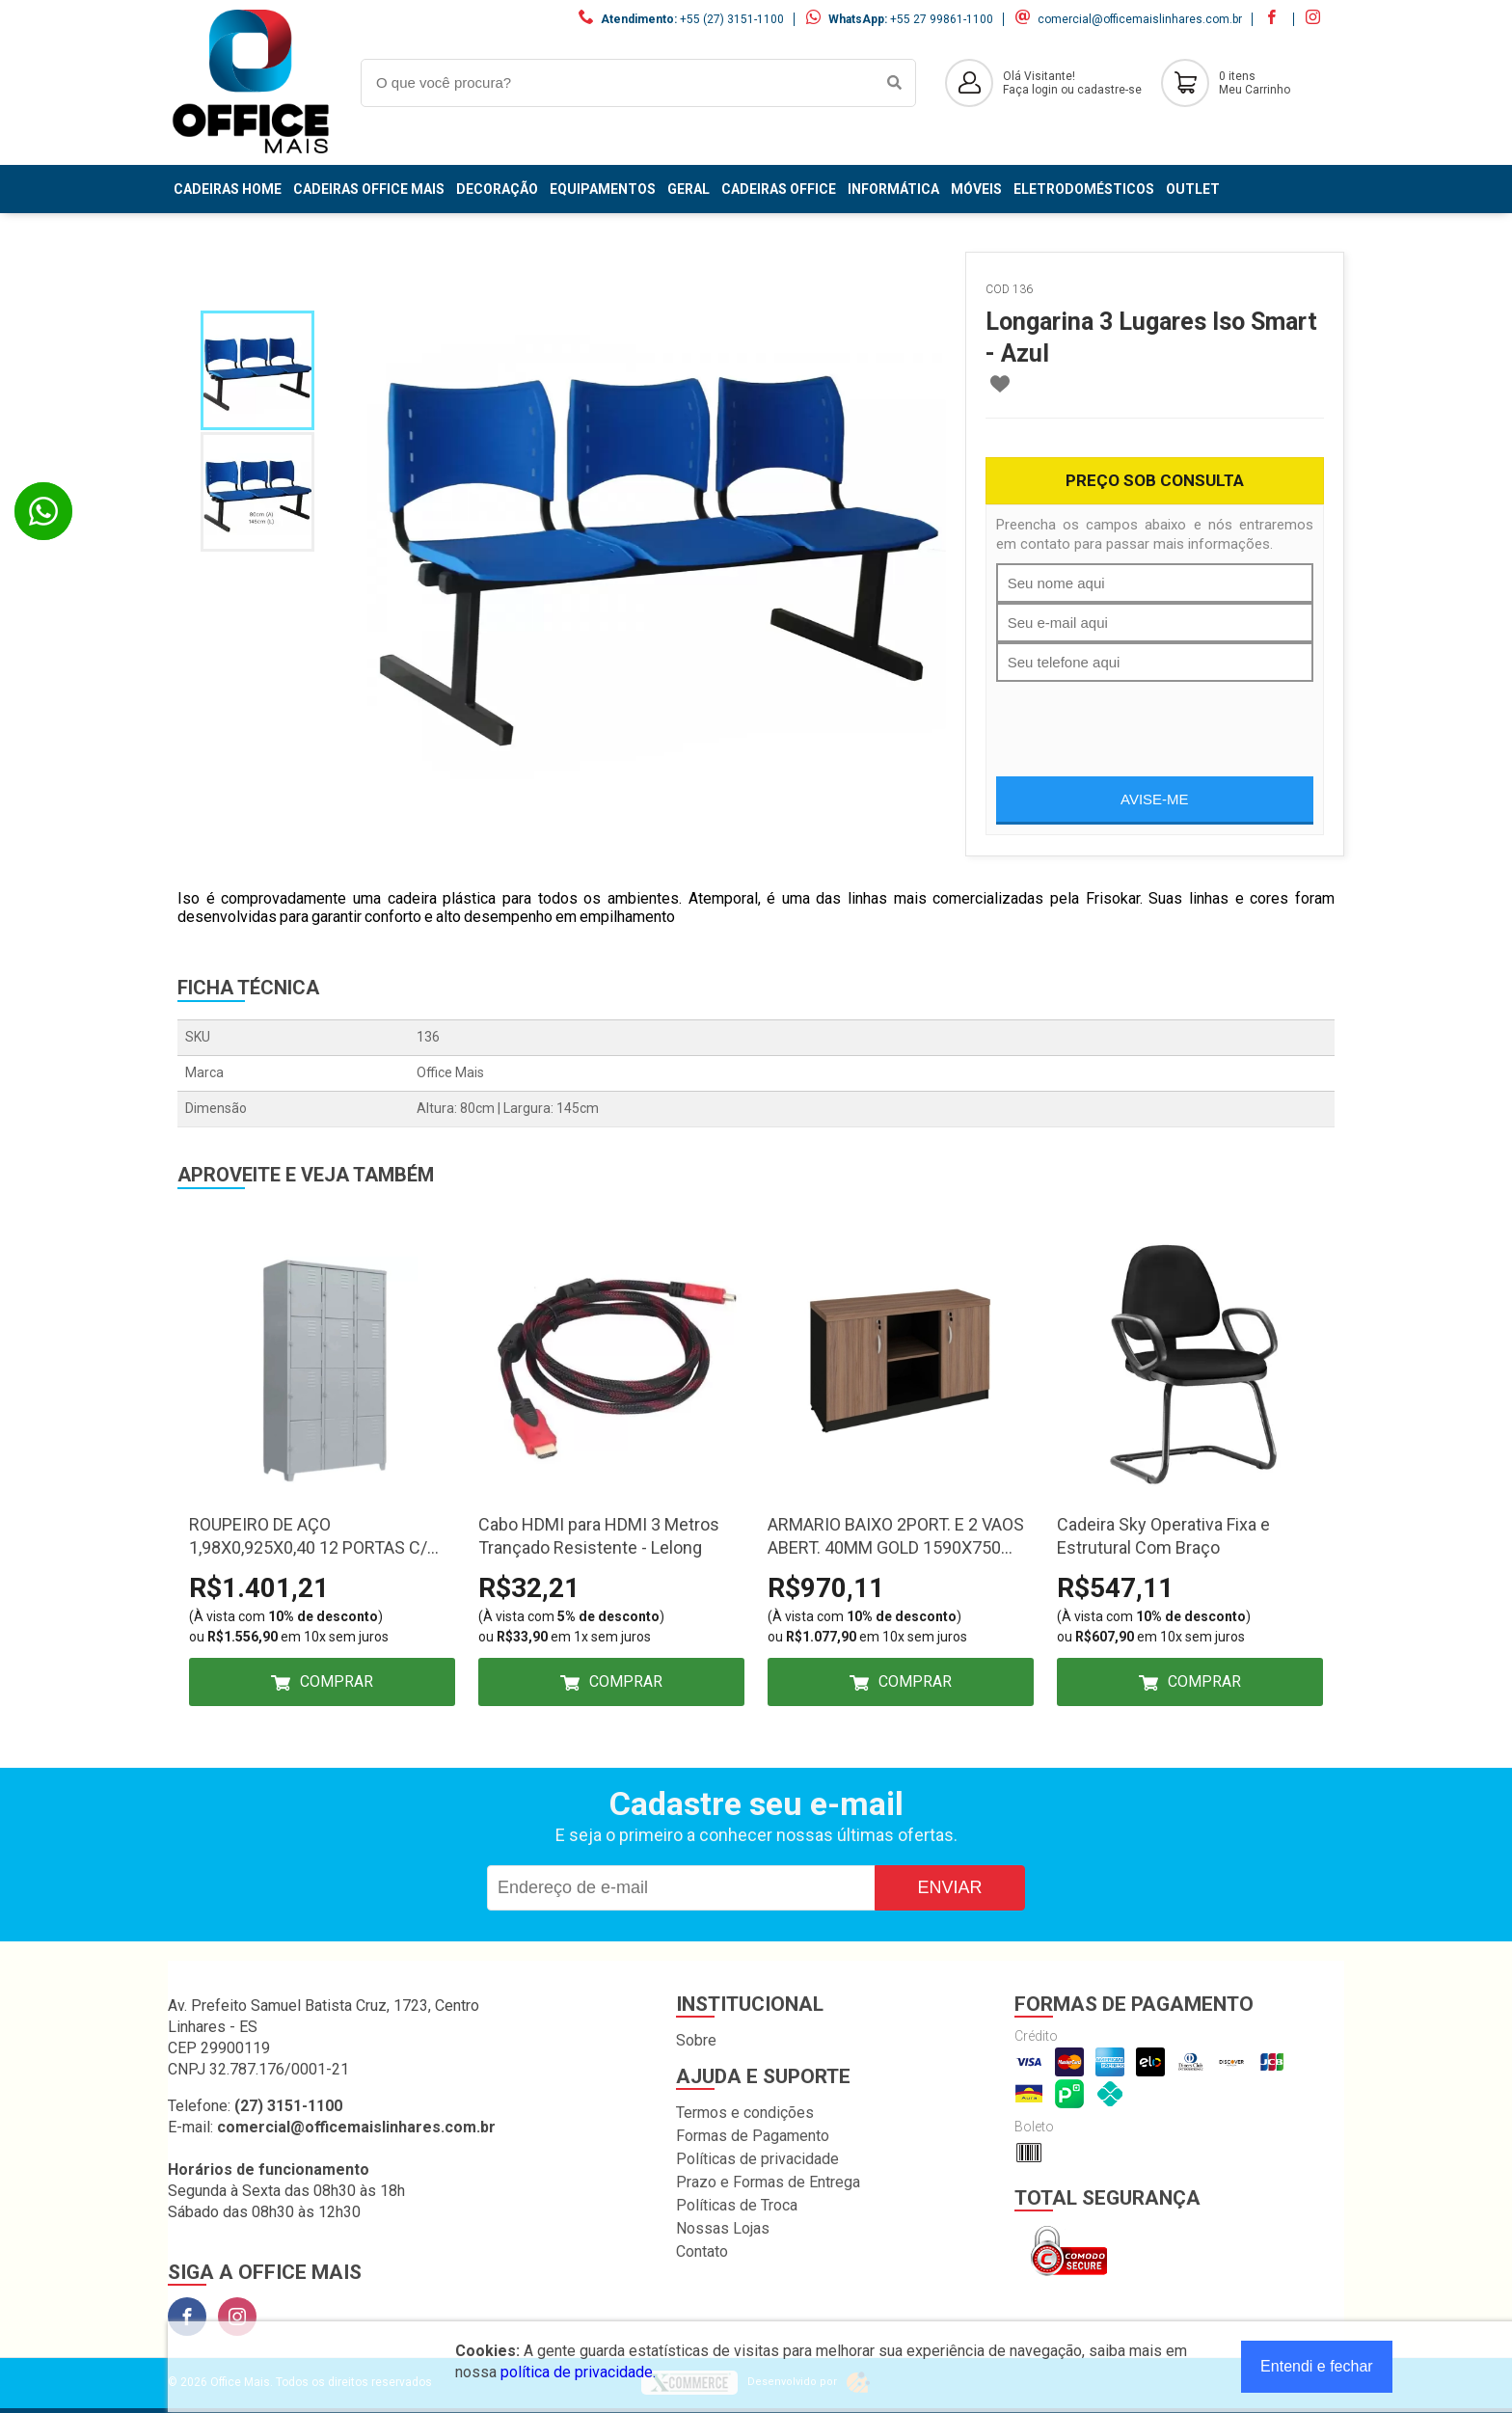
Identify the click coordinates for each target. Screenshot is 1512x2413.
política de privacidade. (578, 2372)
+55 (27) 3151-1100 (732, 19)
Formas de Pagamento (752, 2136)
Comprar (336, 1681)
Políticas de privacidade (757, 2159)
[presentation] (1142, 719)
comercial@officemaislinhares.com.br (1140, 19)
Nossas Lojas (723, 2228)
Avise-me (1154, 799)
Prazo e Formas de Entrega (768, 2182)
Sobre (696, 2040)
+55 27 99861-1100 (941, 19)
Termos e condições (745, 2112)
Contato (702, 2251)
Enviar (949, 1887)
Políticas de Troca (736, 2205)
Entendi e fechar (1316, 2366)
